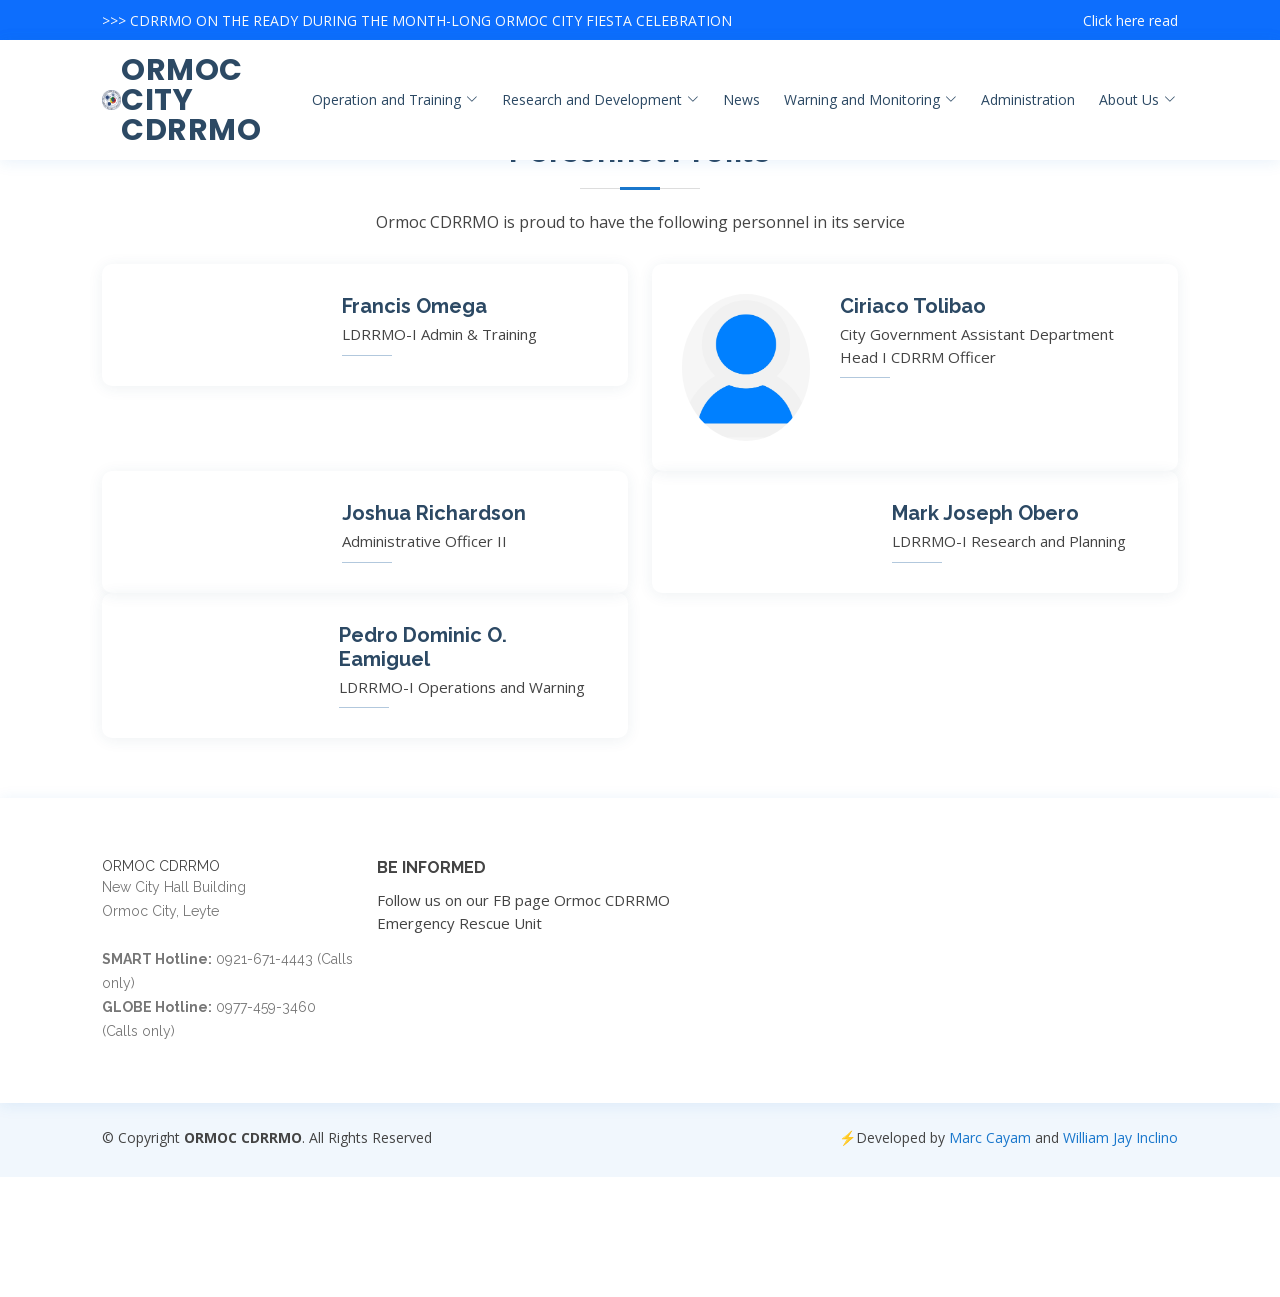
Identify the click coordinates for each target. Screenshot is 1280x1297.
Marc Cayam (990, 1137)
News (741, 99)
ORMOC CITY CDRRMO (191, 100)
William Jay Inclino (1120, 1137)
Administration (1028, 99)
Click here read (1130, 20)
